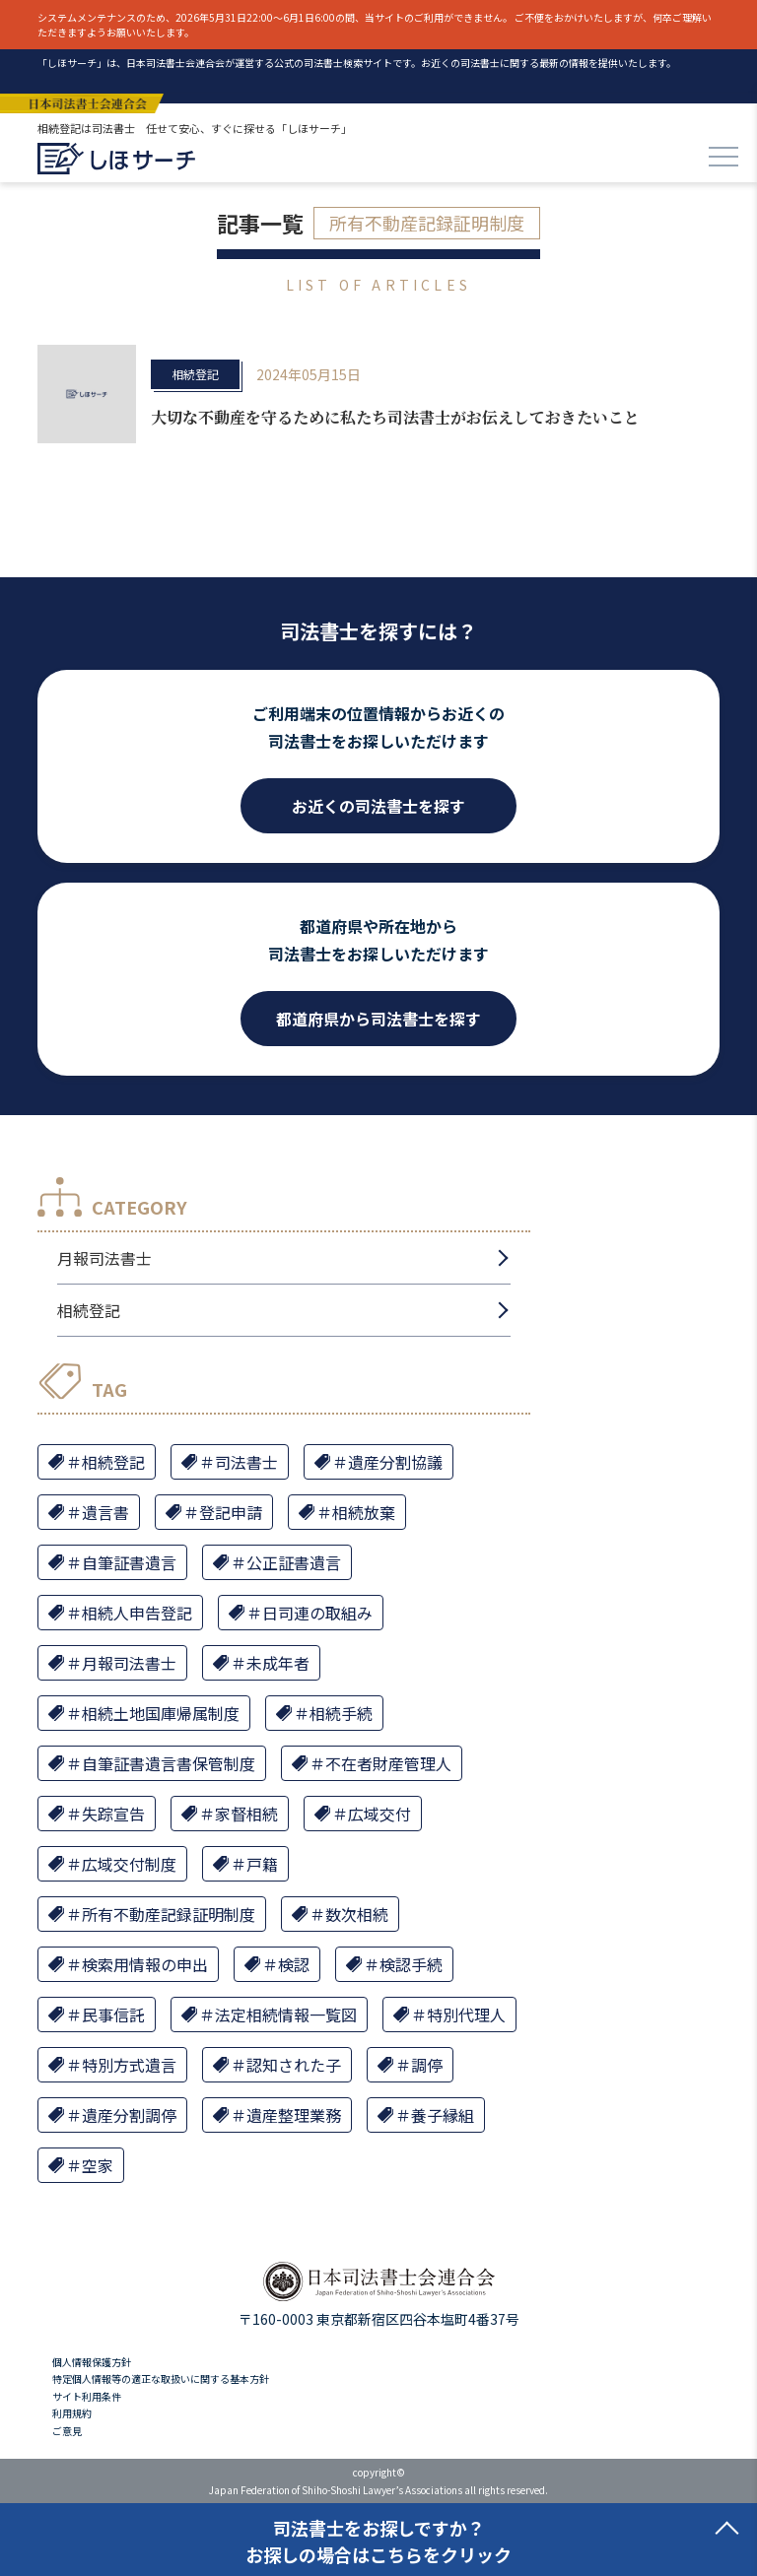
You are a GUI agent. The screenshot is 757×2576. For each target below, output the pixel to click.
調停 (427, 2065)
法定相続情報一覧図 (286, 2014)
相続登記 (195, 373)
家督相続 (246, 1813)
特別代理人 (466, 2014)
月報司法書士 (104, 1258)
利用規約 (72, 2413)
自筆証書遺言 (129, 1562)
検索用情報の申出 (145, 1964)
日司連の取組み (317, 1612)
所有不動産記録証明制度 (168, 1914)
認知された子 (293, 2065)
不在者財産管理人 (388, 1763)
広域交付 (379, 1813)
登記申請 (230, 1512)
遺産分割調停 (129, 2115)
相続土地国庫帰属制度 (161, 1713)
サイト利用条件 (86, 2396)
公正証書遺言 (293, 1562)
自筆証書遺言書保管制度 (168, 1763)
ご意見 (67, 2430)
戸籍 (262, 1864)
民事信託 (113, 2014)
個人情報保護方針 (91, 2361)
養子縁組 (442, 2115)
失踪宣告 (113, 1813)
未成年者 (278, 1663)
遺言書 (105, 1512)
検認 (294, 1964)
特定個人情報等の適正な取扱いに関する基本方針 (160, 2378)
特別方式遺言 (129, 2065)
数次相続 (356, 1914)
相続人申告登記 (137, 1612)
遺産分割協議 (395, 1462)
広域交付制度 (129, 1864)
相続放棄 (363, 1512)
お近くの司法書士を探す (378, 806)
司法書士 (246, 1462)
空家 (97, 2165)
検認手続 (411, 1964)
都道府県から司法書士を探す (378, 1018)
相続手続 (341, 1713)
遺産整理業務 (293, 2115)
